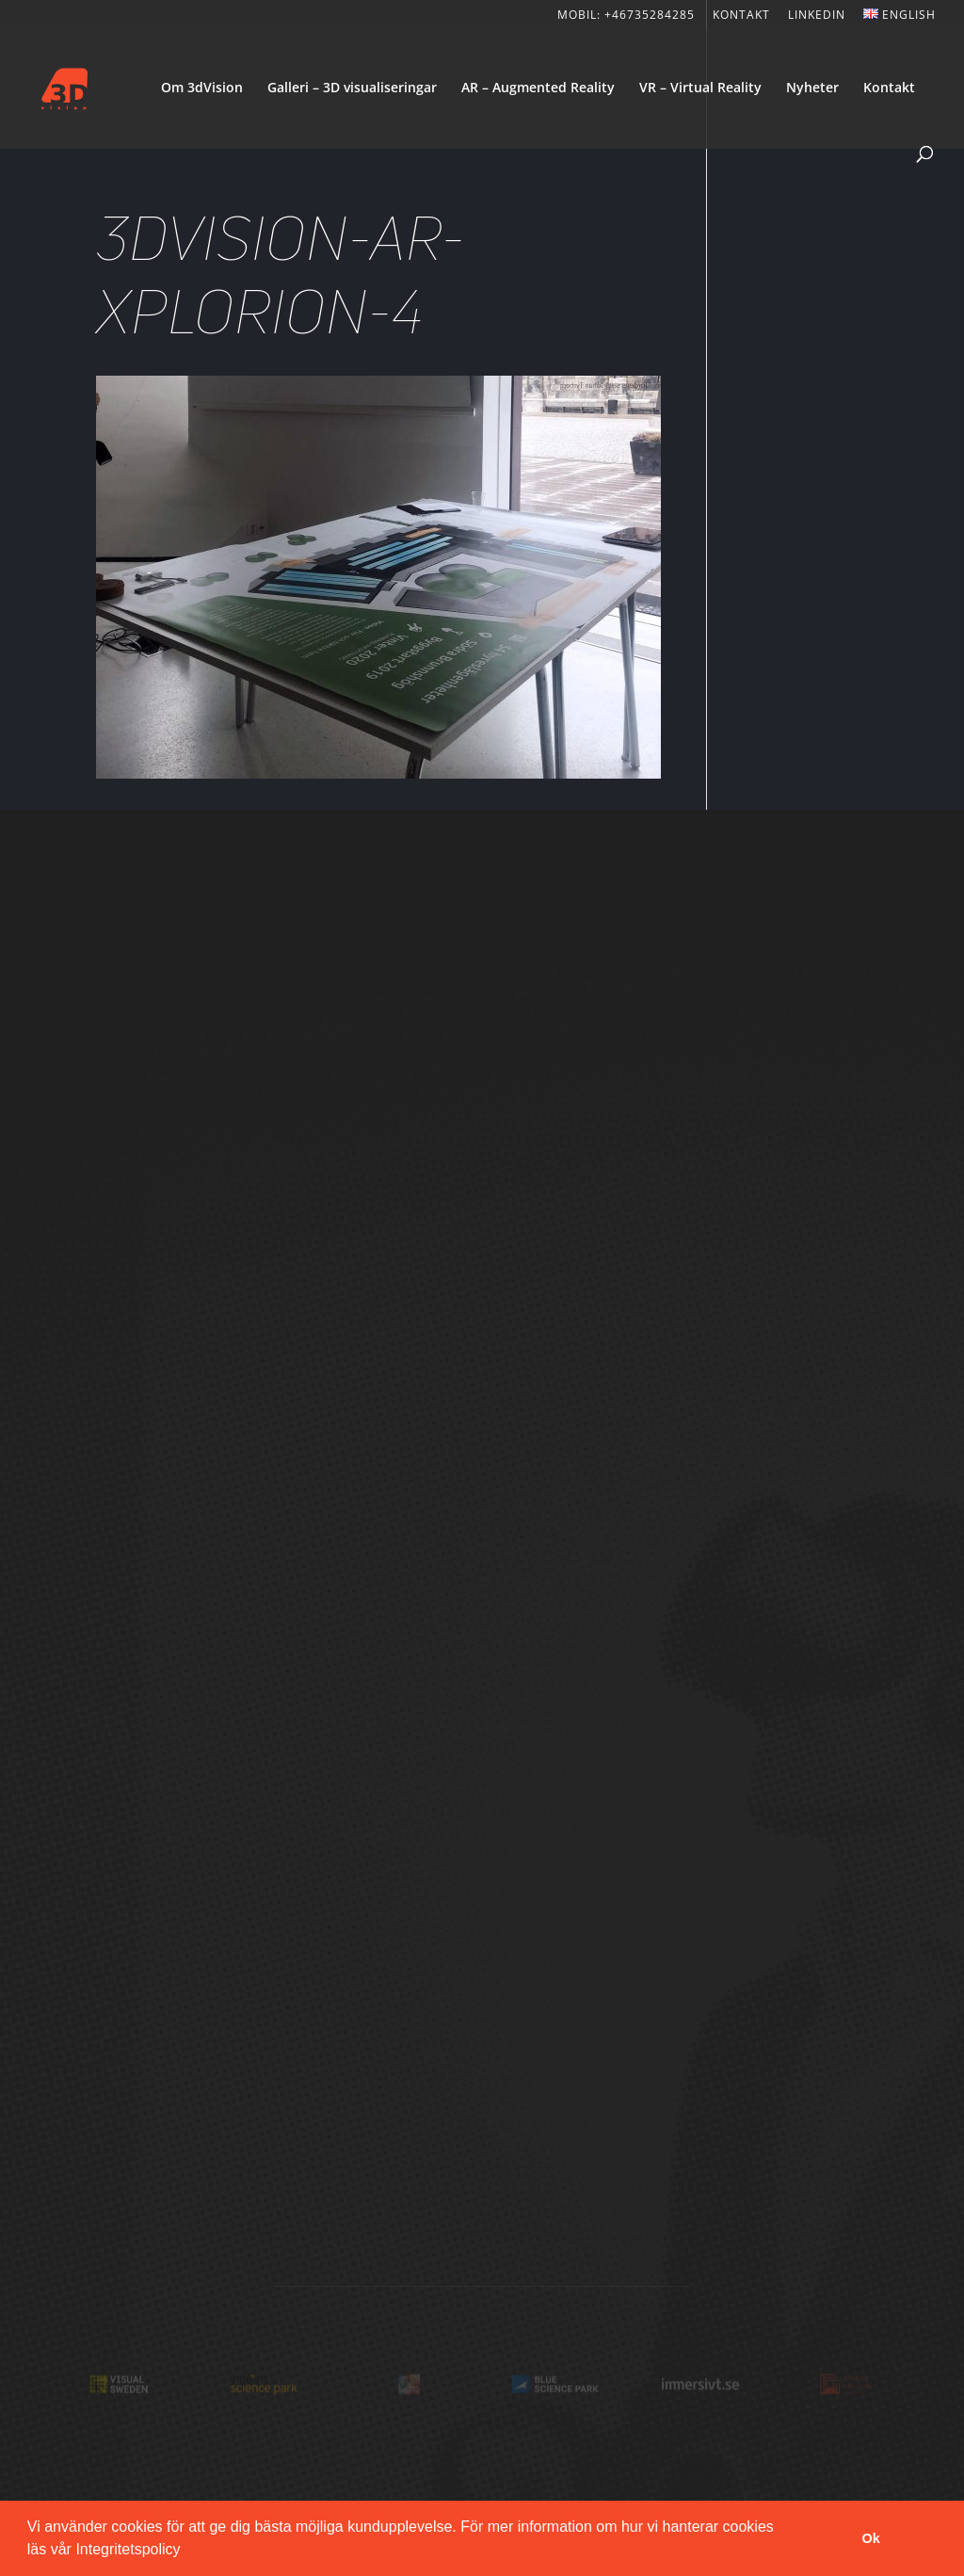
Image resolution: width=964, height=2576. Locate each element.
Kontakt (889, 88)
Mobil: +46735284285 (626, 16)
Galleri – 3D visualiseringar (352, 88)
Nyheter (812, 88)
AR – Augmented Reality (538, 88)
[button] (187, 2551)
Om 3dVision (202, 88)
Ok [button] (871, 2538)
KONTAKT (741, 16)
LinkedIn (816, 16)
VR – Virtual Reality (700, 88)
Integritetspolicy (127, 2549)
